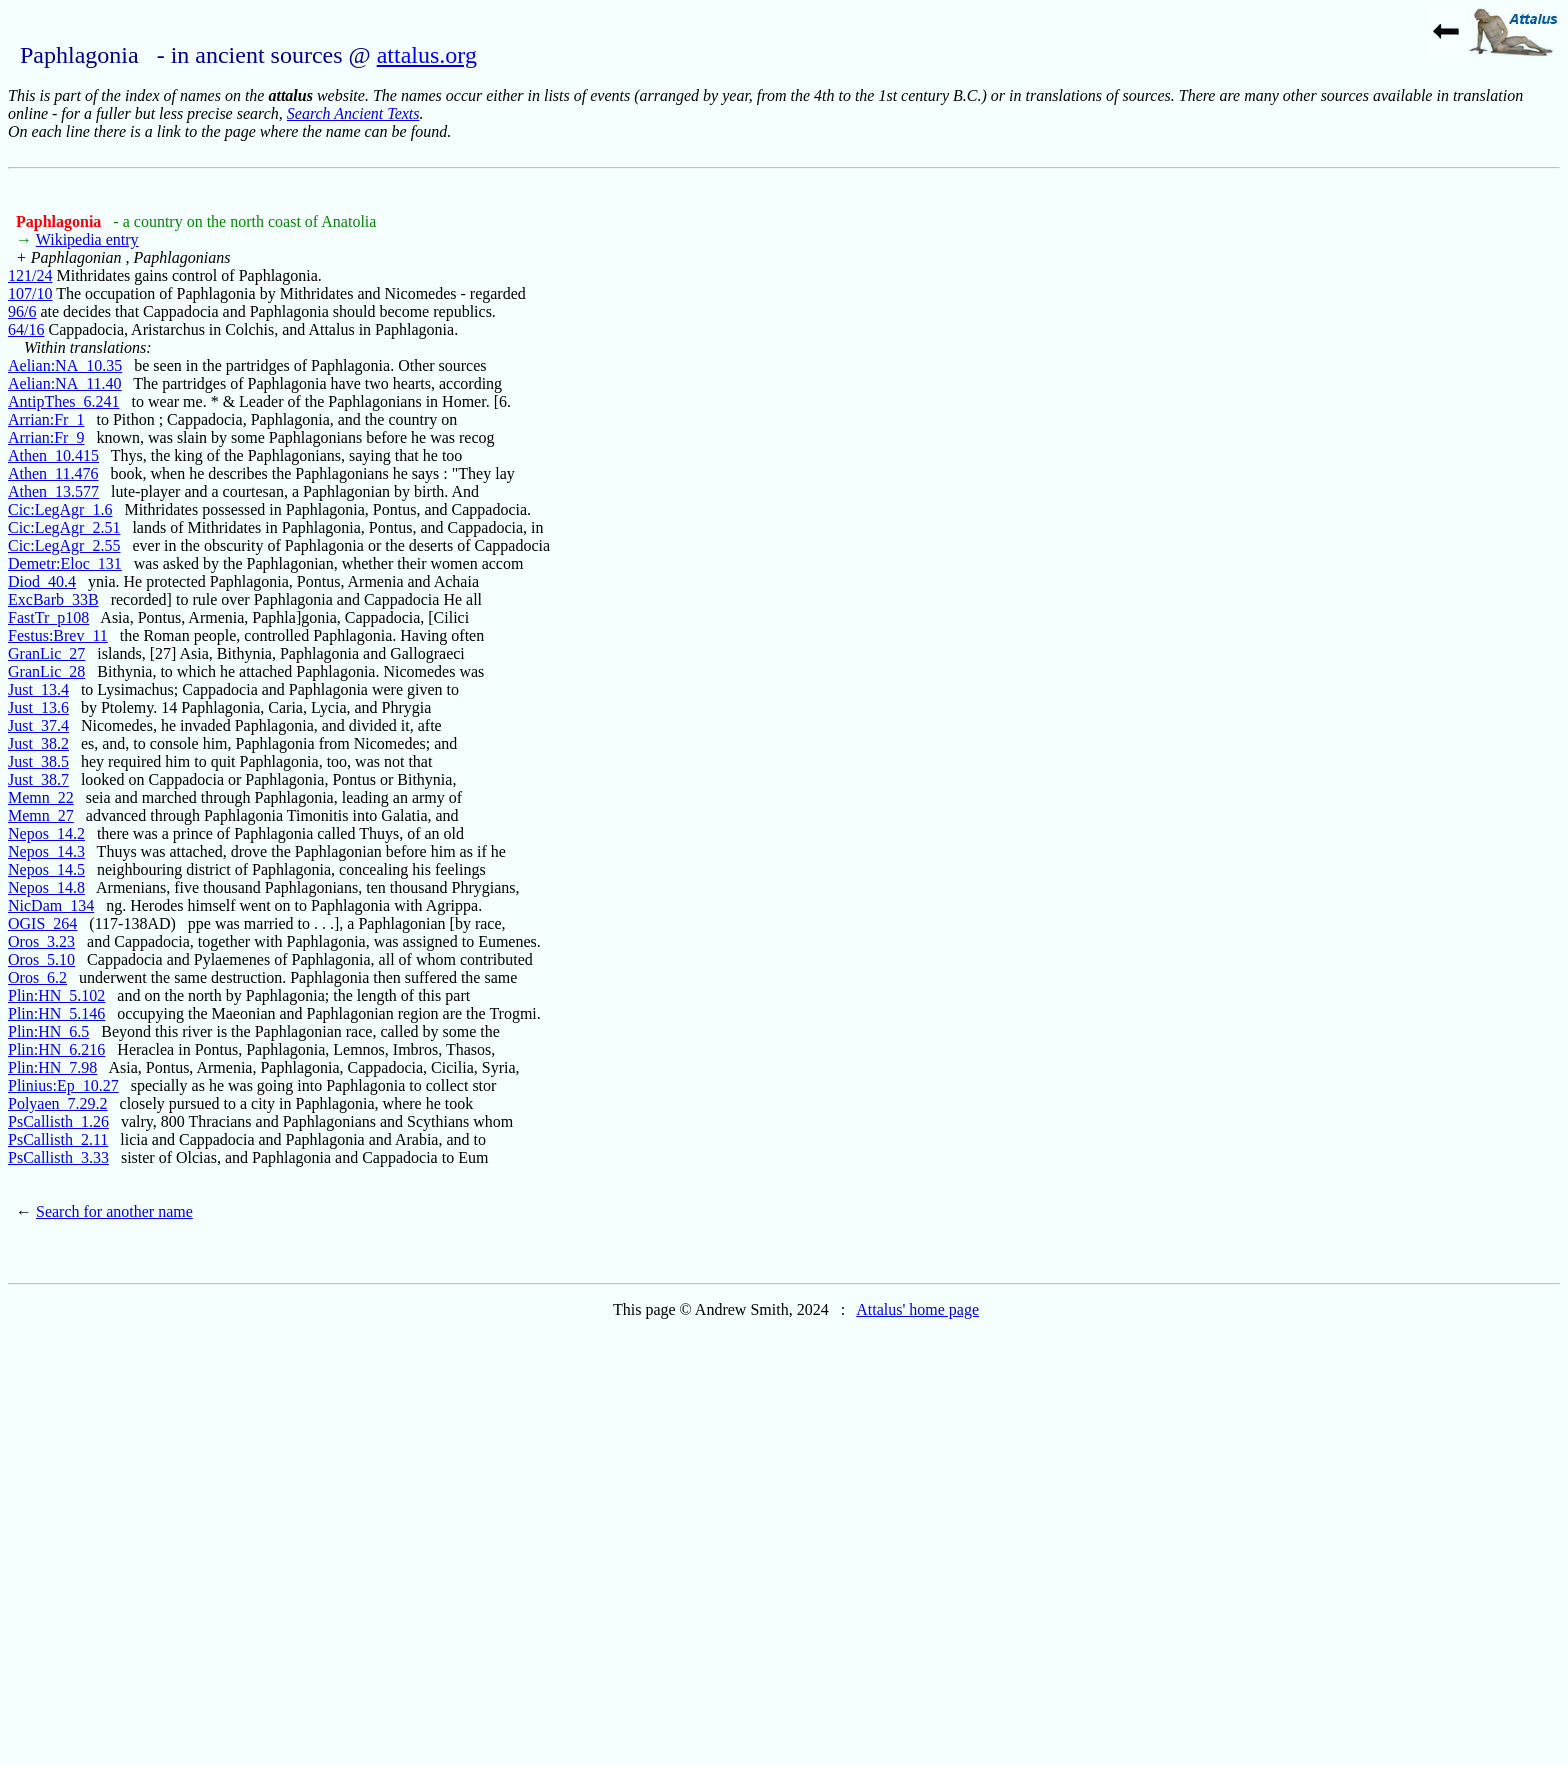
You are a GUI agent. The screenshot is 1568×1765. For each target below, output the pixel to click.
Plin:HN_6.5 (48, 1031)
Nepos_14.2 (46, 833)
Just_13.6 (38, 707)
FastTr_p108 (48, 617)
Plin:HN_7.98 (52, 1067)
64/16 (26, 329)
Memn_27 (41, 815)
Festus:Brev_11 (58, 635)
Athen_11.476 (53, 473)
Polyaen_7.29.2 (58, 1103)
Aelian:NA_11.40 (65, 383)
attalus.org (427, 55)
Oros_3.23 (41, 941)
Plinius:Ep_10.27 (63, 1085)
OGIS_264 (42, 923)
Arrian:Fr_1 (46, 419)
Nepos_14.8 (46, 887)
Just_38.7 (38, 779)
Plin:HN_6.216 (56, 1049)
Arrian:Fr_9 (46, 437)
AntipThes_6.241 (64, 401)
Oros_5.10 (41, 959)
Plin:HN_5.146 (56, 1013)
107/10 (30, 293)
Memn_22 (41, 797)
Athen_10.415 (53, 455)
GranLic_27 (46, 653)
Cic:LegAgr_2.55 (64, 545)
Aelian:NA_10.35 (65, 365)
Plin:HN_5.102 (56, 995)
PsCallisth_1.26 (58, 1121)
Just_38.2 (38, 743)
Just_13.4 (38, 689)
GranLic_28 (46, 671)
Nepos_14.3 (46, 851)
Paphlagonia (60, 221)
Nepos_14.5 (46, 869)
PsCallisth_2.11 (58, 1139)
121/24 (30, 275)
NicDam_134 (51, 905)
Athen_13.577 (53, 491)
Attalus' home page (917, 1309)
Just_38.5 (38, 761)
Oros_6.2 (37, 977)
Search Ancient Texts (353, 113)
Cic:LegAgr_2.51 (64, 527)
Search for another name (114, 1211)
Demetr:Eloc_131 (65, 563)
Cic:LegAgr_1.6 (60, 509)
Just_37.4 (38, 725)
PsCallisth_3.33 (58, 1157)
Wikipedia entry (87, 239)
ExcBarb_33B (53, 599)
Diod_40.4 (42, 581)
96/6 (22, 311)
